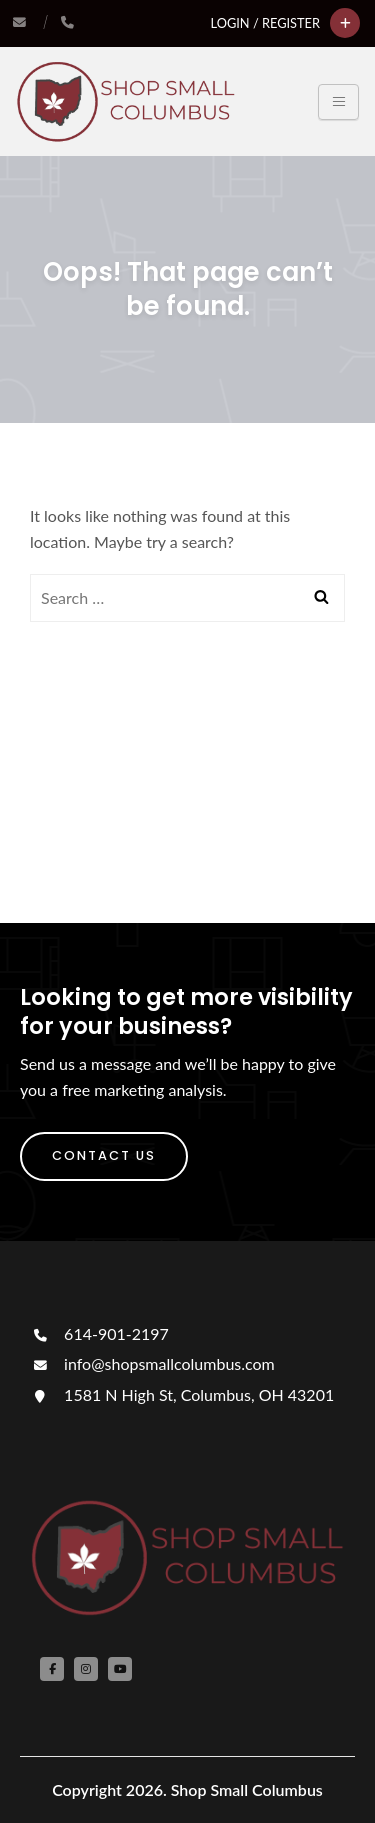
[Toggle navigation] (338, 102)
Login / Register (265, 23)
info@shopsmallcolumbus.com (152, 1363)
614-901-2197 (99, 1333)
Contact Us (104, 1155)
